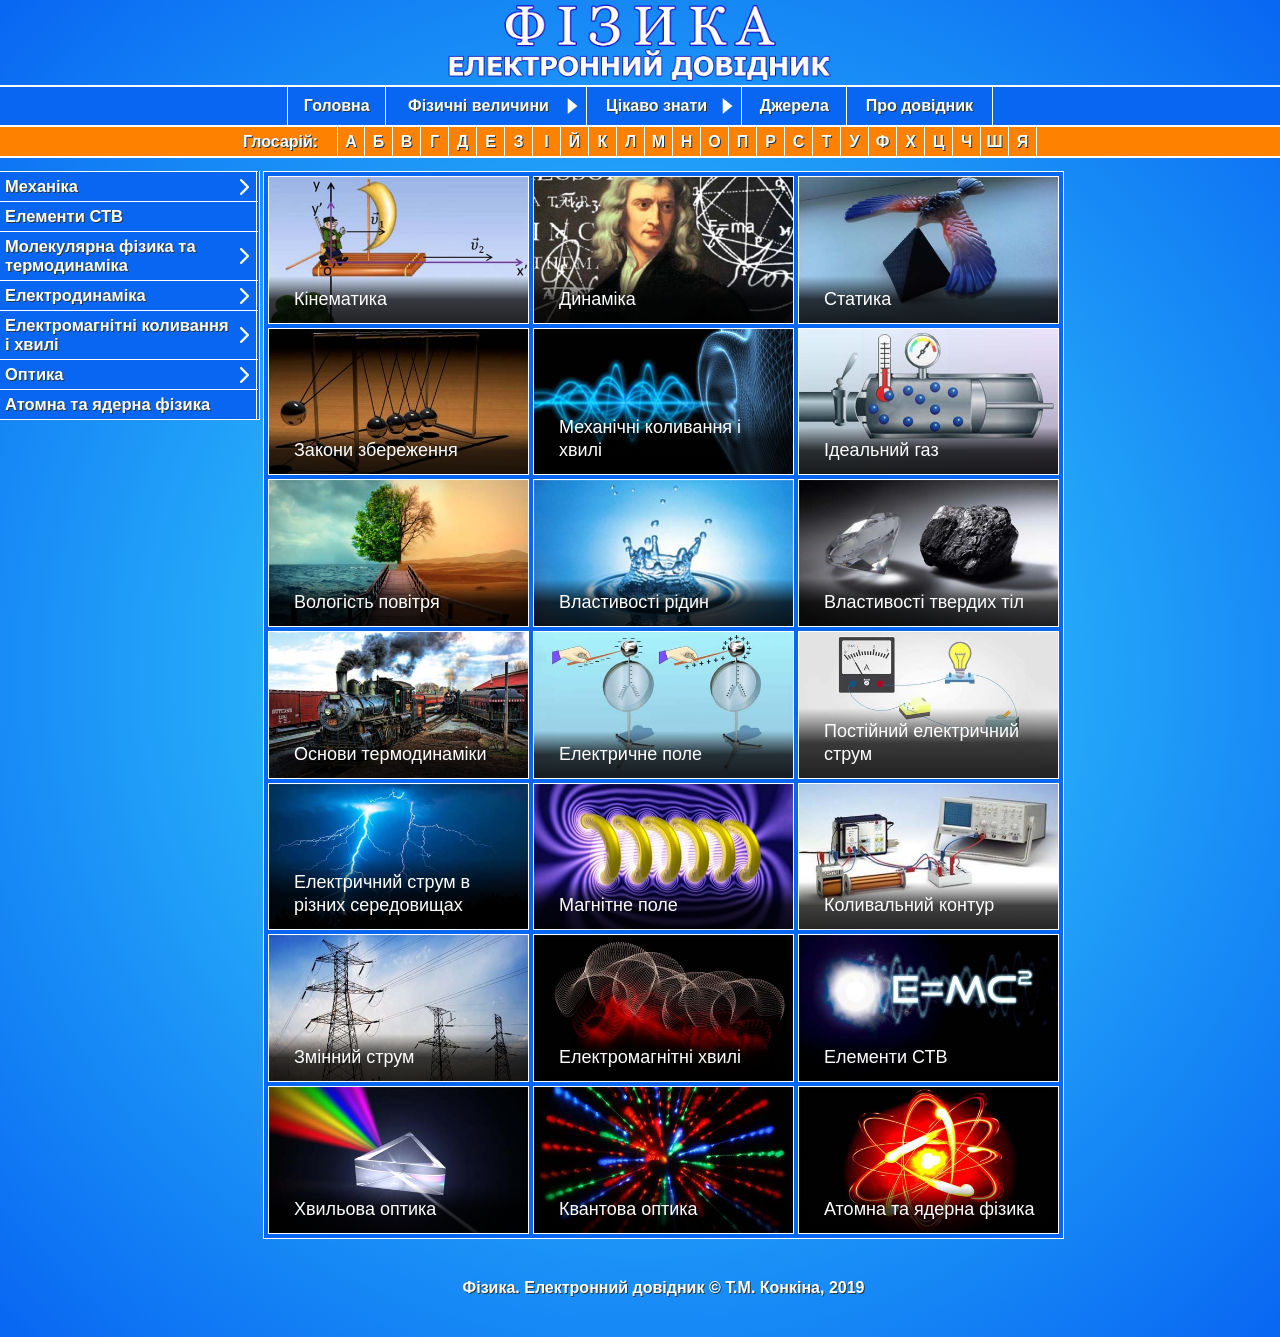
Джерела (794, 105)
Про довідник (919, 105)
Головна (337, 105)
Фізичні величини (478, 105)
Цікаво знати (656, 105)
